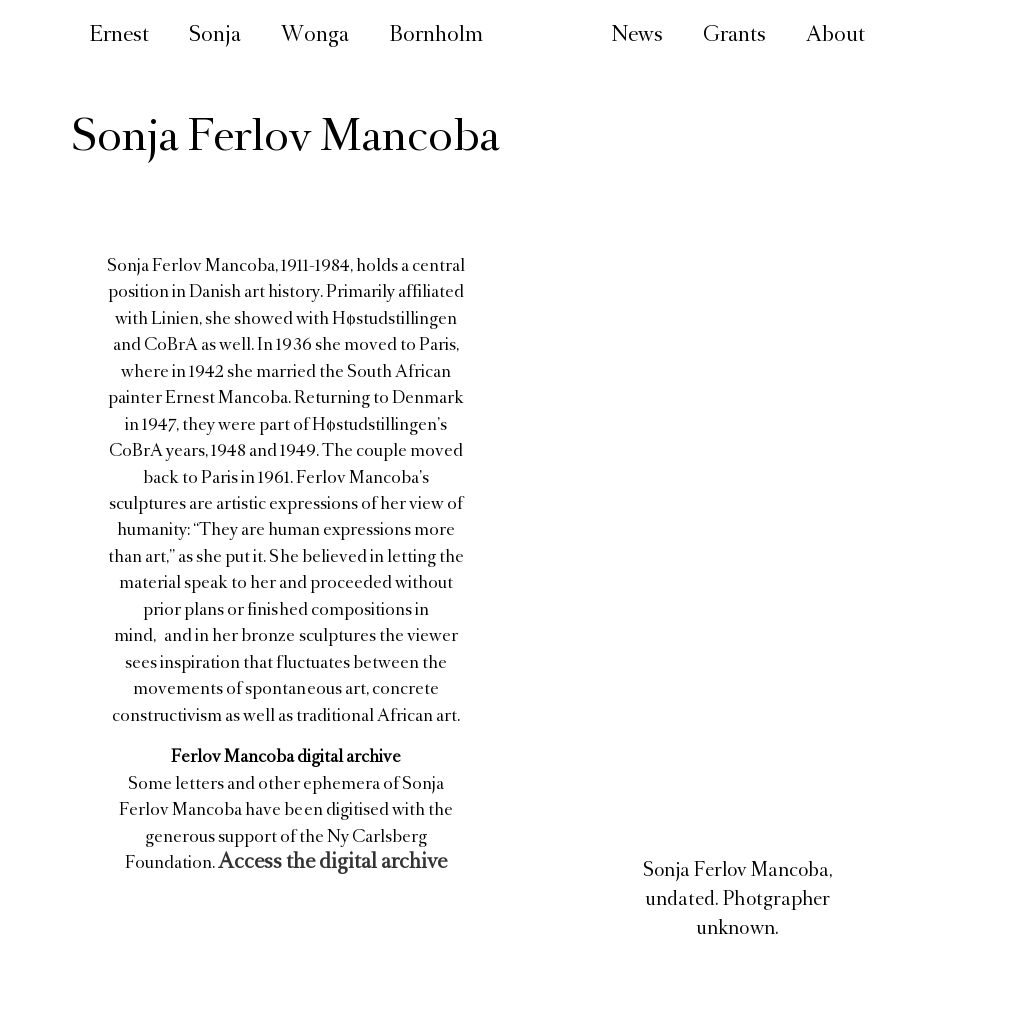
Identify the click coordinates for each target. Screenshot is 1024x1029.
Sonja (215, 36)
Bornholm (436, 36)
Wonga (315, 36)
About (835, 36)
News (637, 36)
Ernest (119, 36)
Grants (734, 36)
